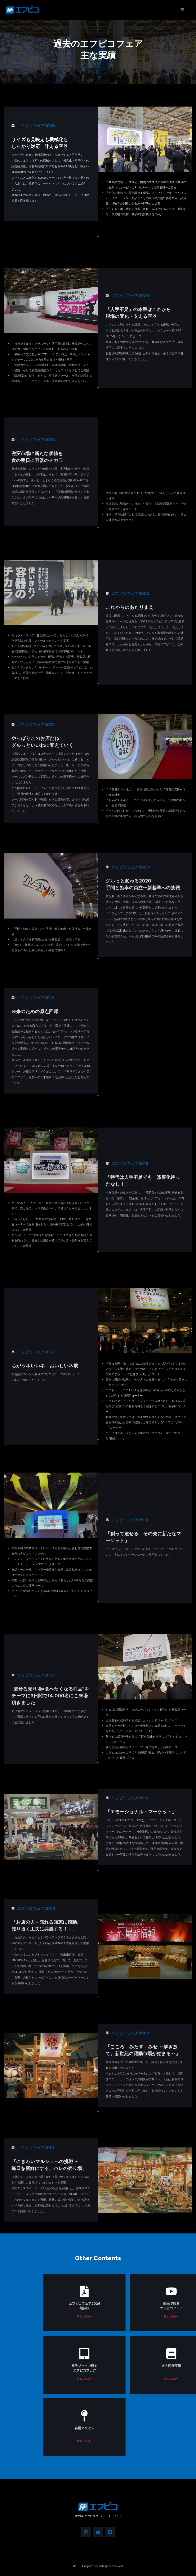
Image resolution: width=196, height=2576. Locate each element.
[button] (182, 10)
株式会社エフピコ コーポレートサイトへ (98, 2516)
